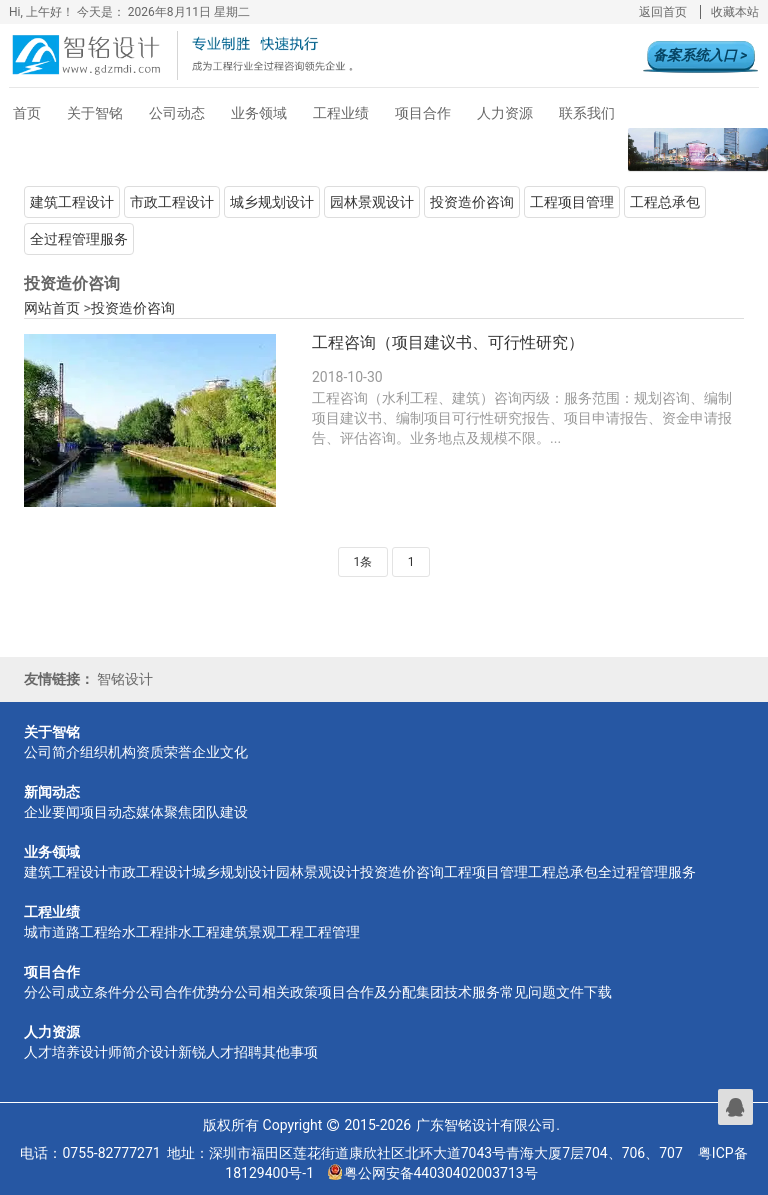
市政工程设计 (172, 202)
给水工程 (136, 932)
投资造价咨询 (472, 202)
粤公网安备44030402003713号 (433, 1173)
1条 (363, 562)
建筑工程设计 (72, 202)
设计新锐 (178, 1052)
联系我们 (587, 113)
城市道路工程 (66, 932)
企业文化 (220, 752)
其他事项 (290, 1052)
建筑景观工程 (262, 932)
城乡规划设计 (272, 202)
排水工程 (192, 932)
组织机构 (108, 752)
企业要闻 (52, 812)
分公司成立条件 (73, 992)
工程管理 (332, 932)
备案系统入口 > (700, 55)
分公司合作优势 (171, 992)
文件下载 (584, 992)
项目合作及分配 (367, 992)
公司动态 (177, 113)
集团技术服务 (458, 992)
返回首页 (663, 12)
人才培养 (52, 1052)
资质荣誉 (164, 752)
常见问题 (528, 992)
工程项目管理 (572, 202)
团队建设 (220, 812)
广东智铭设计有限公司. (488, 1125)
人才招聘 (234, 1052)
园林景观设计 (372, 202)
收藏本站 (735, 12)
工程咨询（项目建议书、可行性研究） (448, 342)
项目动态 (108, 812)
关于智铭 (95, 113)
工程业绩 (341, 113)
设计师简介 (115, 1052)
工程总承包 (665, 202)
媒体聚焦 (164, 812)
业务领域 (259, 113)
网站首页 (52, 308)
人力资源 (505, 113)
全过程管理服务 (79, 239)
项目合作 (423, 113)
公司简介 (52, 752)
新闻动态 (52, 792)
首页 (27, 113)
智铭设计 (125, 679)
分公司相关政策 (269, 992)
